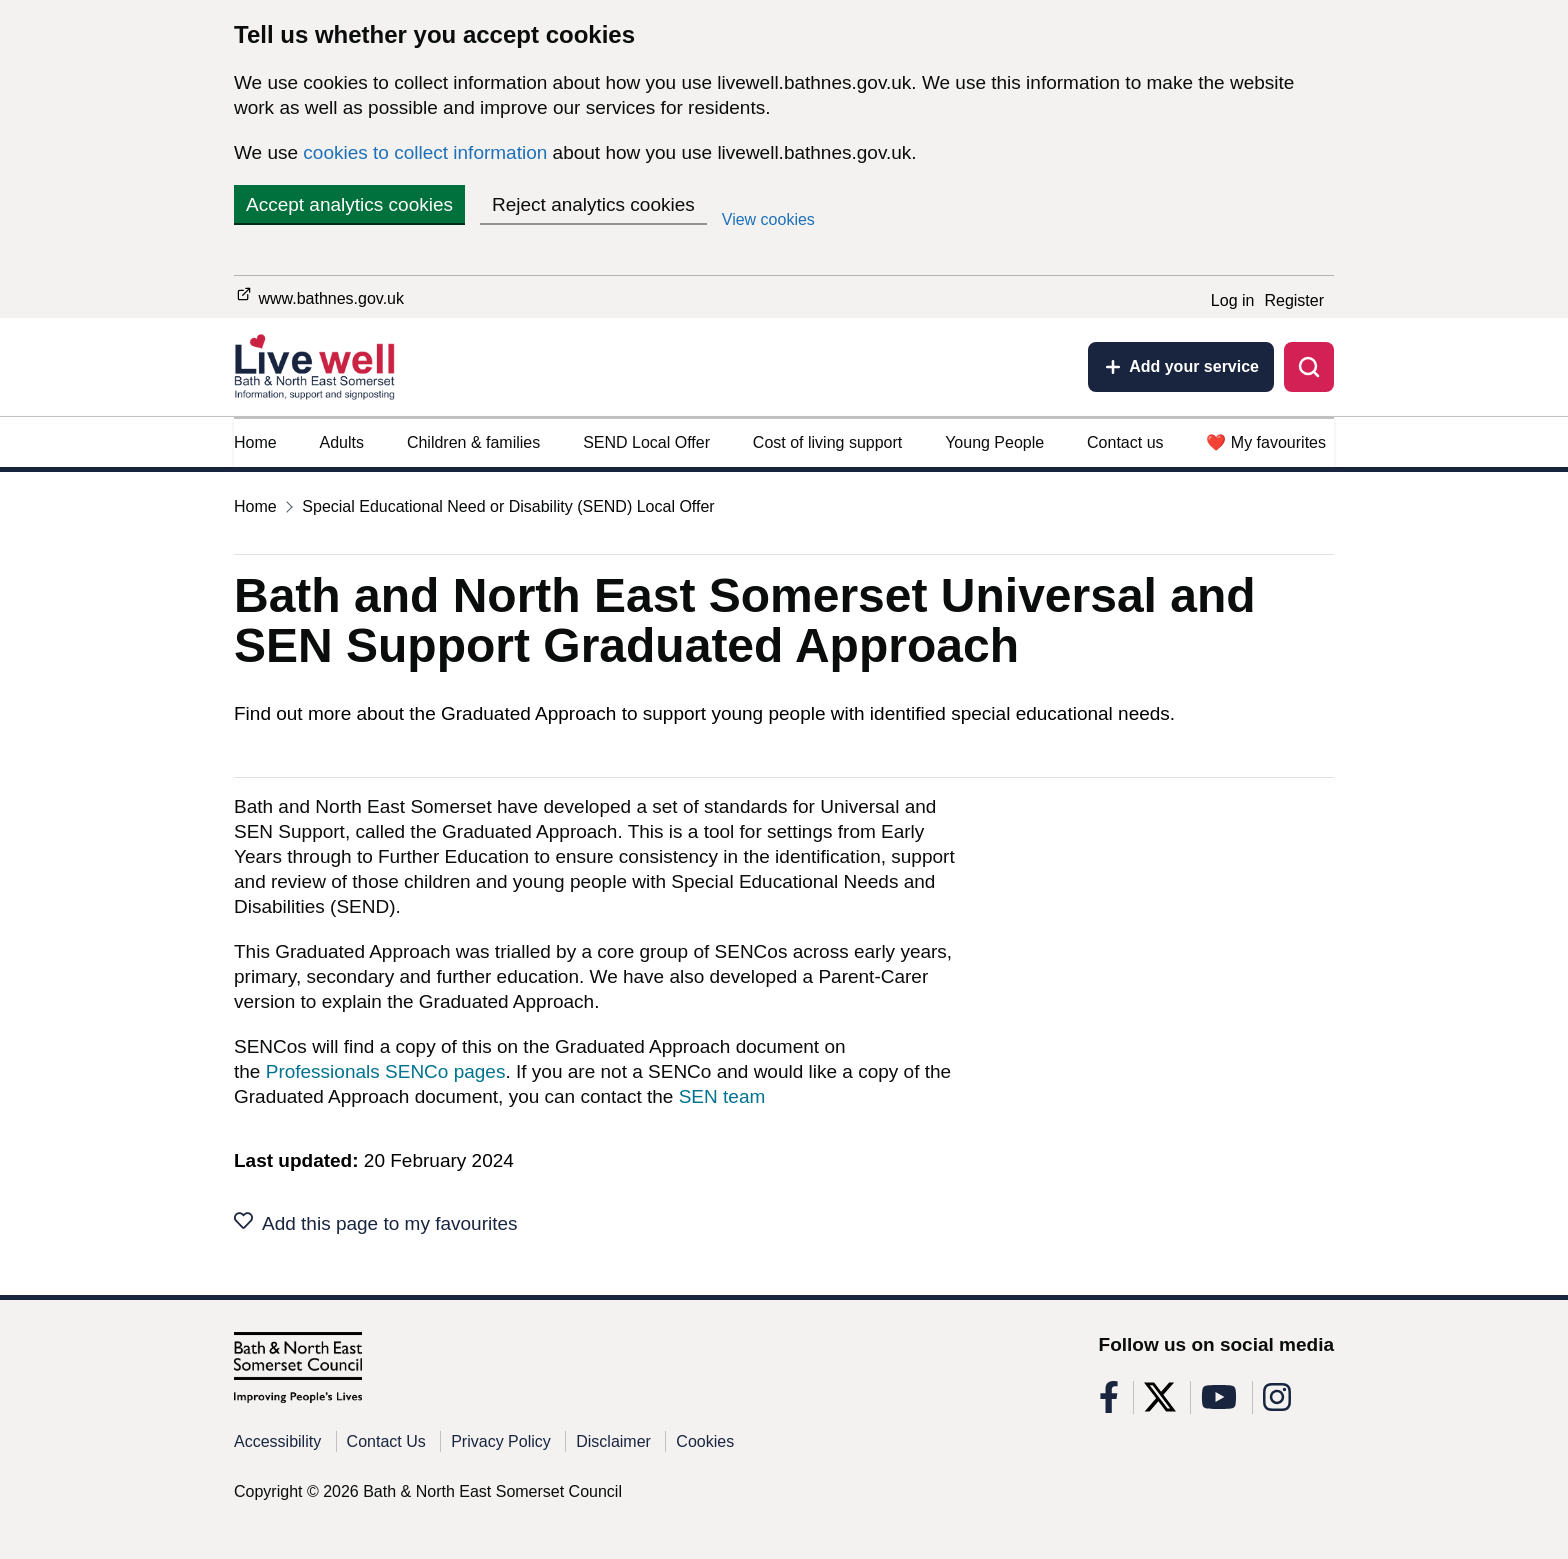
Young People (994, 442)
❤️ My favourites (1266, 442)
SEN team (722, 1096)
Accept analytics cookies (349, 204)
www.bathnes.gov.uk (319, 295)
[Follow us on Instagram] (1277, 1403)
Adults (342, 442)
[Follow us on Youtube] (1219, 1403)
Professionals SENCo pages (386, 1071)
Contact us (1125, 442)
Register (1294, 300)
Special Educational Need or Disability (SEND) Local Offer (508, 506)
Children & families (473, 442)
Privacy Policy (501, 1441)
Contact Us (386, 1441)
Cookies (705, 1441)
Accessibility (277, 1441)
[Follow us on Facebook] (1109, 1403)
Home (255, 442)
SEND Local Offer (646, 442)
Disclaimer (613, 1441)
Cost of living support (827, 442)
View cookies (768, 219)
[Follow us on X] (1160, 1403)
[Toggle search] (1309, 367)
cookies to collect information (425, 152)
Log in (1233, 300)
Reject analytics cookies (593, 204)
